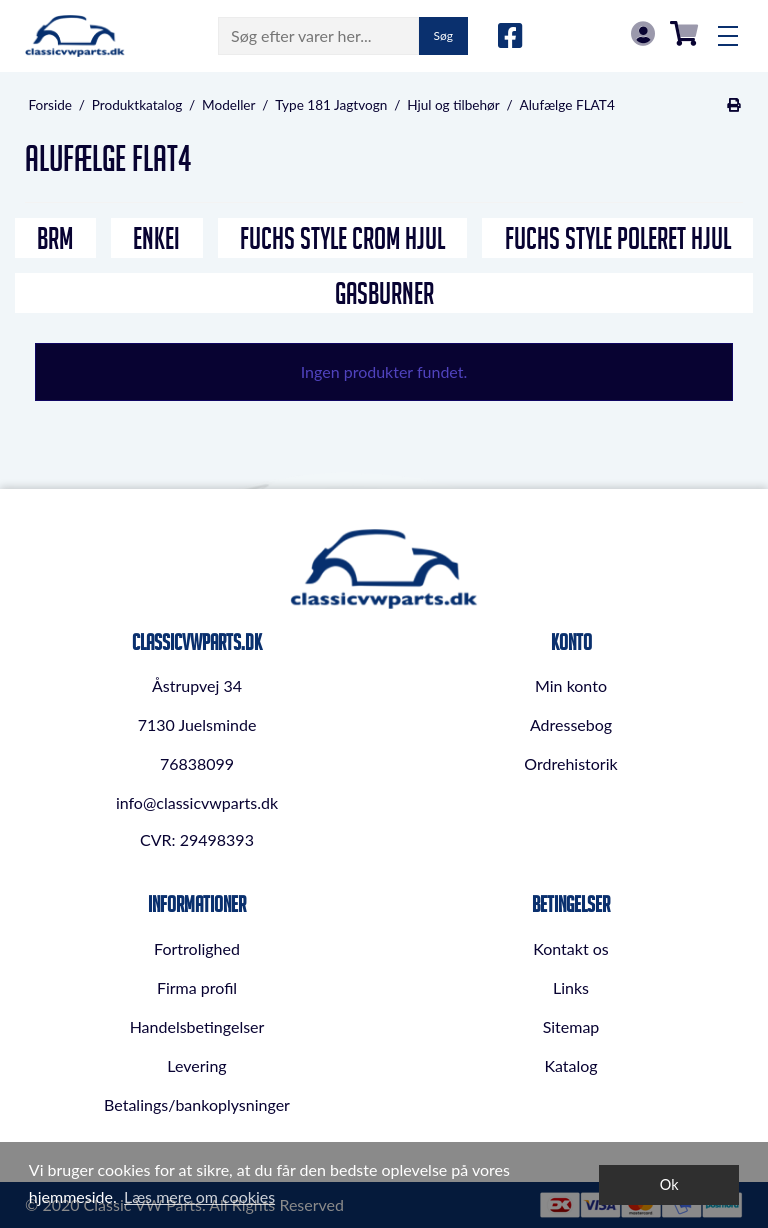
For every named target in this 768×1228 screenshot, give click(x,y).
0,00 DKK (684, 33)
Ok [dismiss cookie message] (669, 1184)
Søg (443, 35)
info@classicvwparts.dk (197, 802)
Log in (643, 33)
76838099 (197, 763)
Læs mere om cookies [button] (199, 1196)
